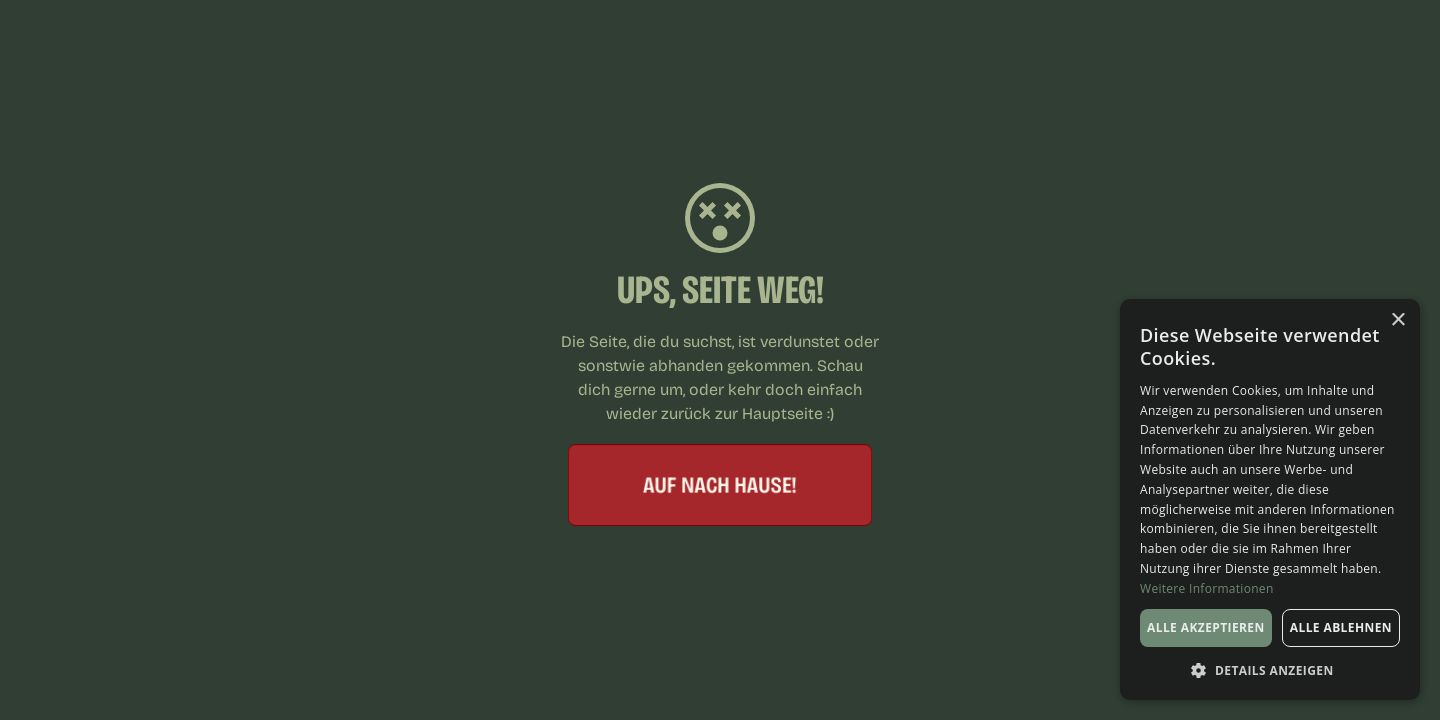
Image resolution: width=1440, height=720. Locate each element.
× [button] (1397, 320)
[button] (1270, 670)
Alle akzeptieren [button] (1206, 627)
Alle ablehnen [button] (1341, 627)
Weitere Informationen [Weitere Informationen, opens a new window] (1207, 588)
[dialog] (1270, 499)
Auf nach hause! (720, 484)
